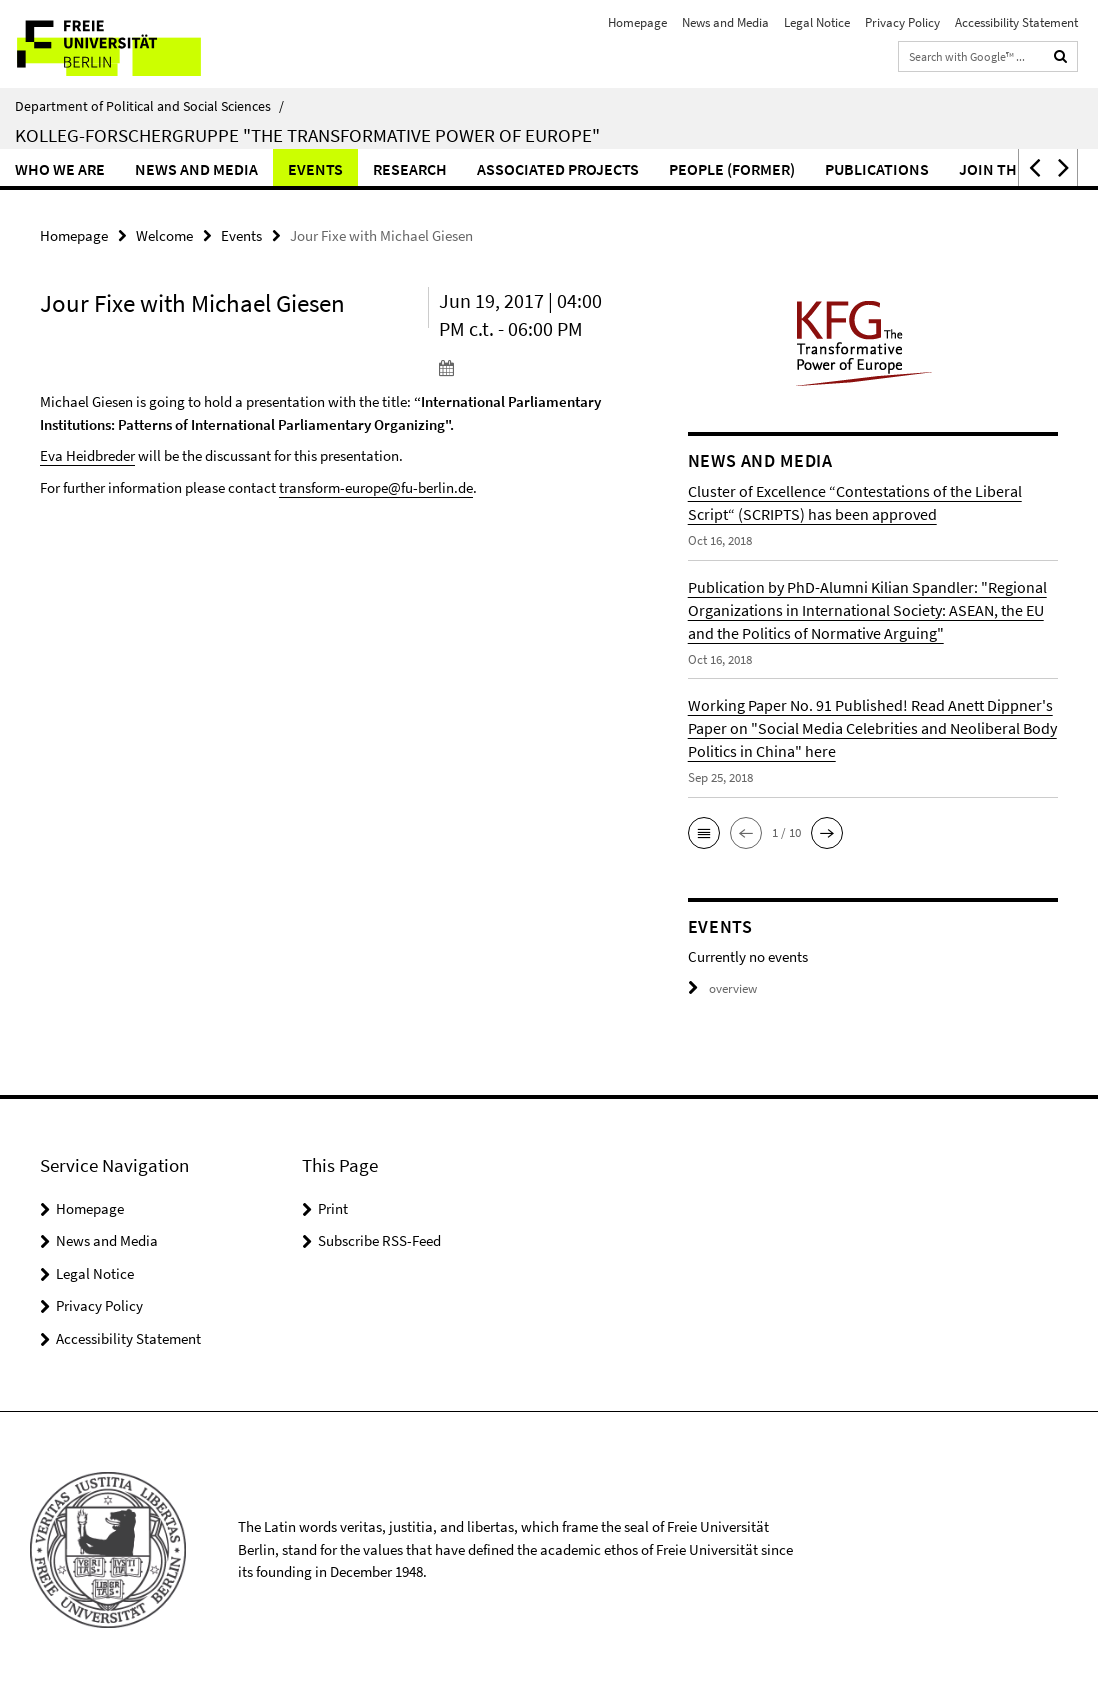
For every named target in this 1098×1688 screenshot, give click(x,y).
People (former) (732, 169)
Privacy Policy (902, 22)
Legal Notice (817, 22)
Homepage (637, 22)
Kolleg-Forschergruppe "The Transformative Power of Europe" (307, 135)
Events (315, 169)
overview (722, 988)
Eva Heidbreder (87, 455)
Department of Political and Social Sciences (149, 106)
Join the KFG (1008, 169)
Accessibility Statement (1016, 22)
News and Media (725, 22)
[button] (1033, 167)
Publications (877, 169)
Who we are (60, 169)
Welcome (164, 235)
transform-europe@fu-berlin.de (376, 487)
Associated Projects (558, 169)
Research (410, 169)
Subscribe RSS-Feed (379, 1240)
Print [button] (333, 1208)
